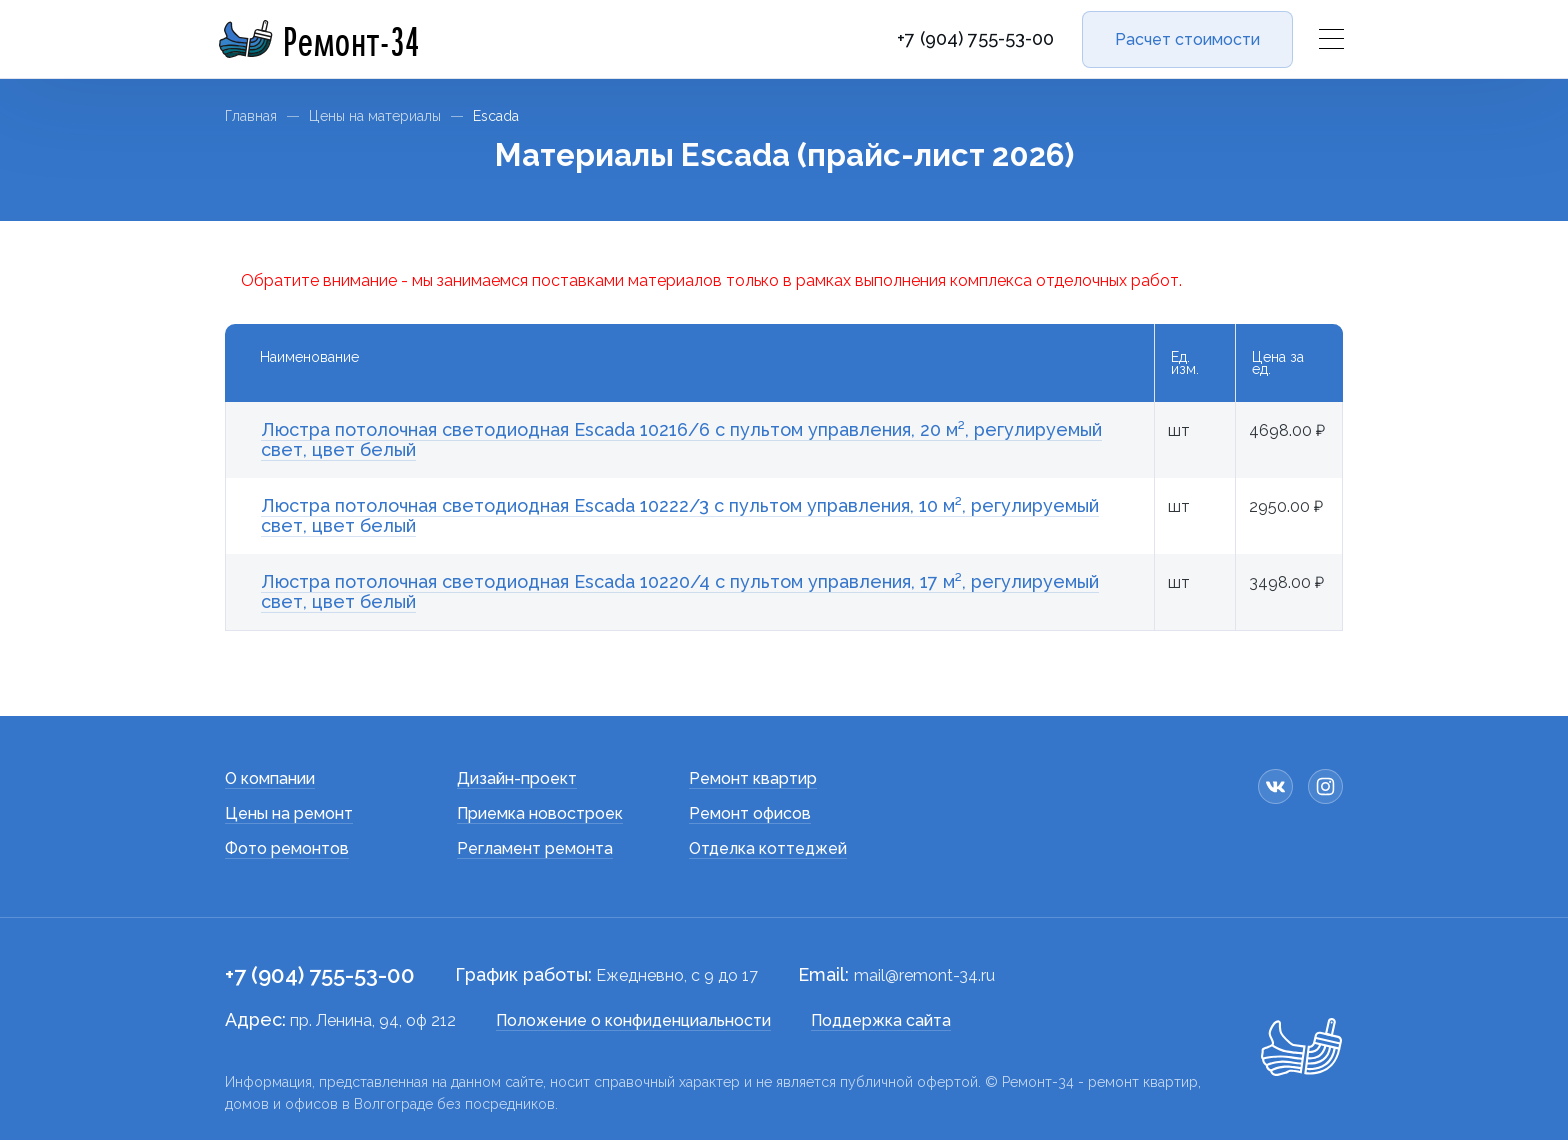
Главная (251, 116)
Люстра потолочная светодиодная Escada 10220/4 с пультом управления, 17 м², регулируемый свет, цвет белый (680, 591)
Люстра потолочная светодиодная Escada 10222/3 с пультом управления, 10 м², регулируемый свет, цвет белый (680, 515)
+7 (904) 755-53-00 (975, 39)
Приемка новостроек (540, 813)
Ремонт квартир (753, 778)
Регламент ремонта (535, 848)
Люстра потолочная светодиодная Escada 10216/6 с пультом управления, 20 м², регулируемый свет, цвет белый (681, 439)
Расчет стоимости (1187, 39)
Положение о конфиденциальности (633, 1020)
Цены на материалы (375, 116)
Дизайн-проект (517, 778)
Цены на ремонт (289, 813)
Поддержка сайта (881, 1020)
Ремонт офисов (750, 813)
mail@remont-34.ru (924, 975)
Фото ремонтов (287, 848)
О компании (270, 778)
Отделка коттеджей (768, 848)
